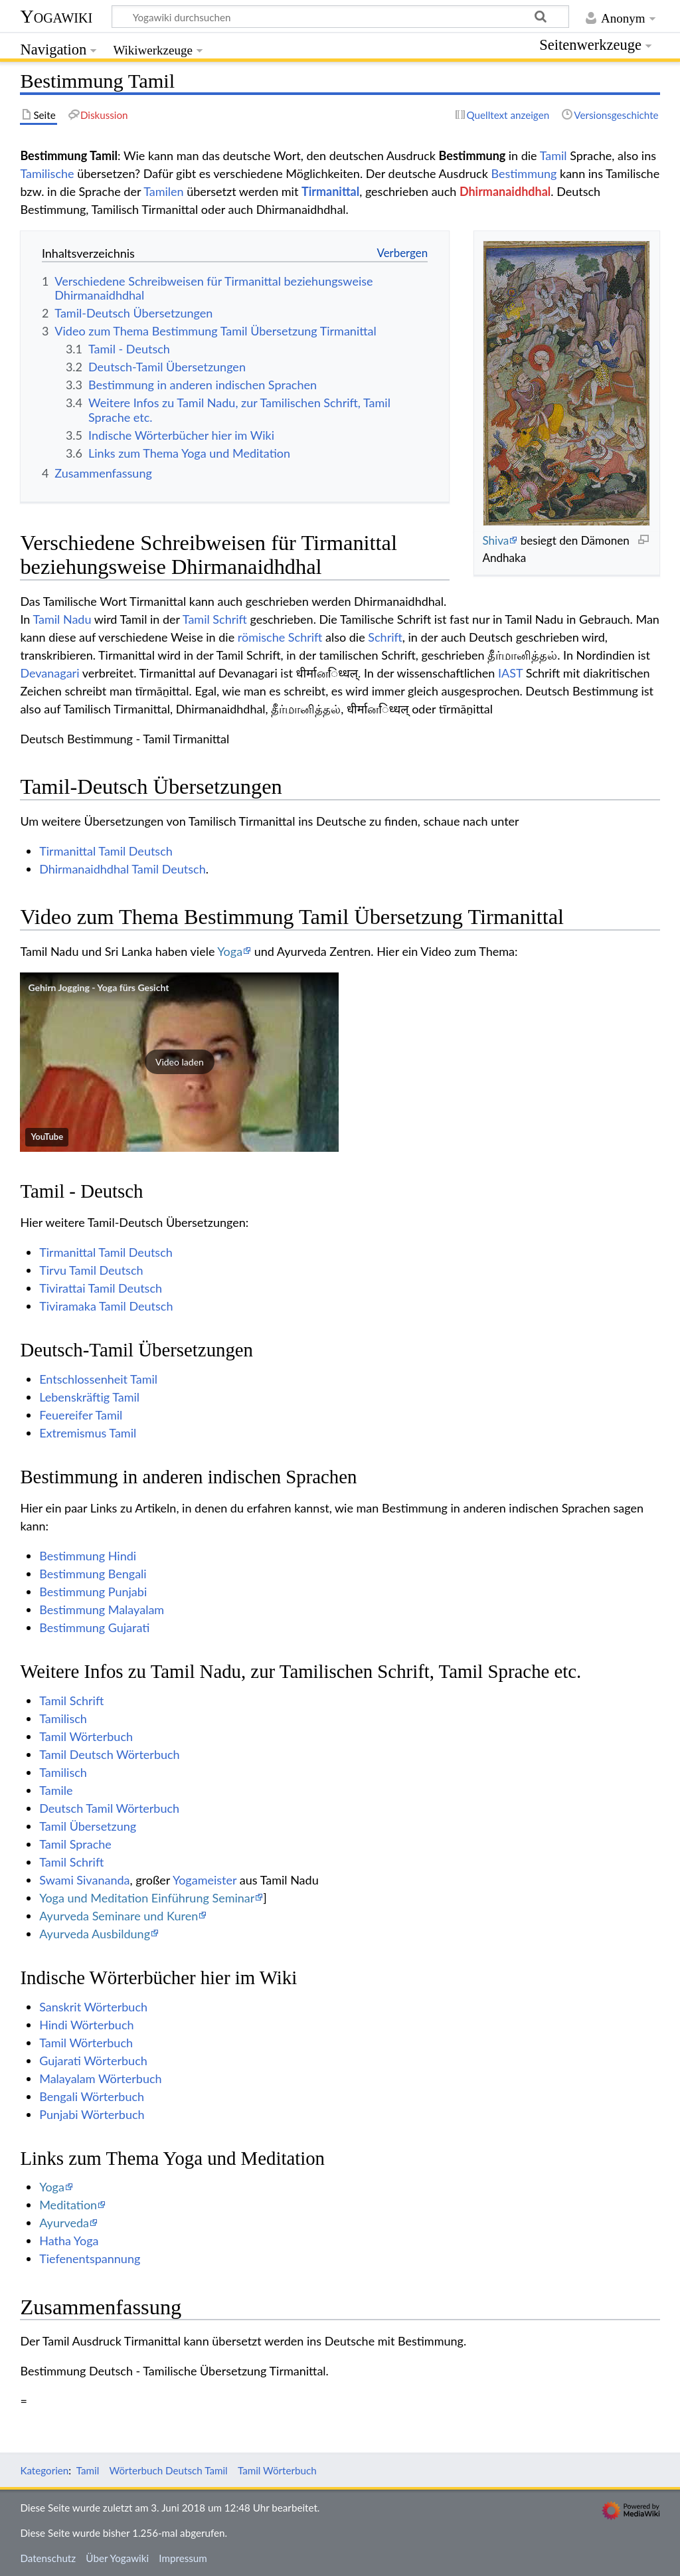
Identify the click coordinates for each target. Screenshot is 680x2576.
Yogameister (204, 1880)
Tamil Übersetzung (87, 1826)
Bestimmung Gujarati (94, 1627)
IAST (510, 673)
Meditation (68, 2204)
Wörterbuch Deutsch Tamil (169, 2470)
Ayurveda (64, 2222)
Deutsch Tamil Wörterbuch (109, 1808)
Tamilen (163, 191)
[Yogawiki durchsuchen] (340, 16)
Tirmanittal (330, 191)
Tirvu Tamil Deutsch (91, 1270)
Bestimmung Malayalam (101, 1609)
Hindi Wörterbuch (86, 2024)
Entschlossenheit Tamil (98, 1379)
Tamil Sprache (75, 1844)
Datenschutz (48, 2558)
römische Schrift (280, 637)
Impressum (183, 2558)
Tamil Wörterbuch (86, 1736)
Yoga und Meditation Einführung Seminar (146, 1897)
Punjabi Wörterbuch (91, 2114)
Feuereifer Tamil (80, 1415)
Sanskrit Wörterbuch (93, 2006)
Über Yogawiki (117, 2558)
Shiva (495, 540)
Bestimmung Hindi (87, 1555)
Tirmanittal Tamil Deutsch (106, 851)
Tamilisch (63, 1718)
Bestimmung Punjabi (93, 1591)
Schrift (385, 637)
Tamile (55, 1790)
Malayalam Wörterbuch (100, 2078)
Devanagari (49, 673)
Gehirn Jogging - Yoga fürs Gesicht (98, 987)
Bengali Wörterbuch (91, 2096)
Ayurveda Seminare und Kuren (118, 1915)
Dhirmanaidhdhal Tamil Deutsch (122, 869)
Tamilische (47, 173)
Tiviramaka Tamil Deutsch (106, 1306)
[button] (179, 1062)
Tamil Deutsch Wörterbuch (109, 1754)
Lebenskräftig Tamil (89, 1397)
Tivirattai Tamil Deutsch (100, 1288)
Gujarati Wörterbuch (93, 2060)
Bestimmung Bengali (92, 1573)
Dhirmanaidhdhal (505, 191)
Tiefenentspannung (89, 2258)
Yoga (229, 951)
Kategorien (44, 2470)
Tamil (553, 155)
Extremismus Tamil (87, 1433)
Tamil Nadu (62, 619)
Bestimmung (523, 173)
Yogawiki (56, 16)
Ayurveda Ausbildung (94, 1933)
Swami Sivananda (84, 1880)
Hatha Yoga (68, 2240)
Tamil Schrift (215, 619)
